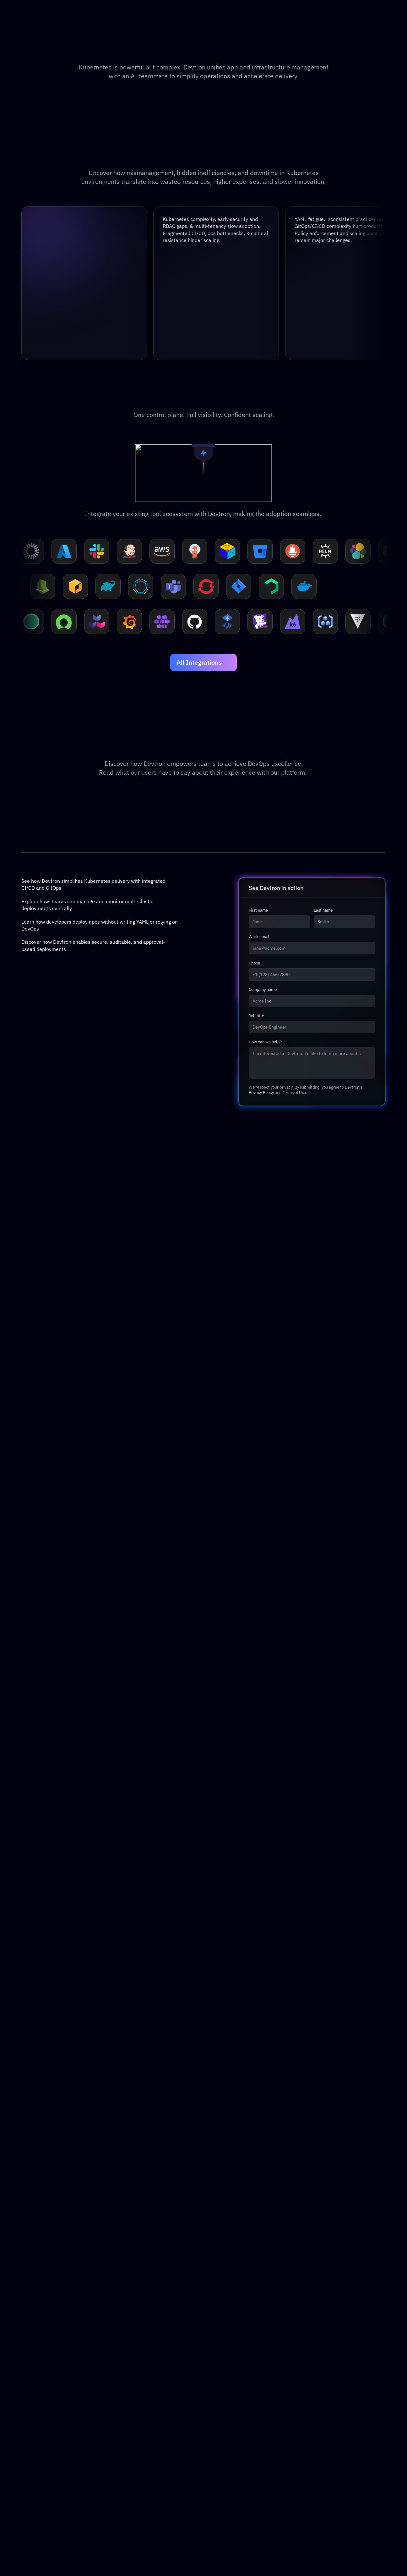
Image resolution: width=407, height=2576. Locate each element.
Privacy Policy (261, 2300)
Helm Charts (221, 2426)
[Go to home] (42, 27)
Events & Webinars (170, 2397)
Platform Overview (52, 2377)
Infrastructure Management (63, 2397)
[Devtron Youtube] (66, 2553)
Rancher (275, 2387)
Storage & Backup (51, 2456)
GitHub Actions (283, 2407)
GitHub (215, 2407)
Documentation (224, 2387)
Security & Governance (57, 2407)
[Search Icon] (263, 27)
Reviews (333, 2407)
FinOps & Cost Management (63, 2436)
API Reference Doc (228, 2397)
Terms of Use (294, 2300)
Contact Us (337, 2387)
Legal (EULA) (338, 2417)
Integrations (221, 2436)
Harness (275, 2377)
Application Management (59, 2387)
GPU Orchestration (52, 2426)
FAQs (154, 2417)
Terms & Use (338, 2436)
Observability (46, 2446)
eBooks (157, 2407)
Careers (333, 2397)
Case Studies (163, 2387)
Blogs (155, 2377)
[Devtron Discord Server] (55, 2553)
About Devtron (340, 2377)
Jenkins (274, 2397)
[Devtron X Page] (45, 2553)
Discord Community (229, 2417)
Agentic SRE (44, 2417)
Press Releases (341, 2446)
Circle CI (275, 2417)
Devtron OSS (221, 2377)
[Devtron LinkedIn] (34, 2553)
